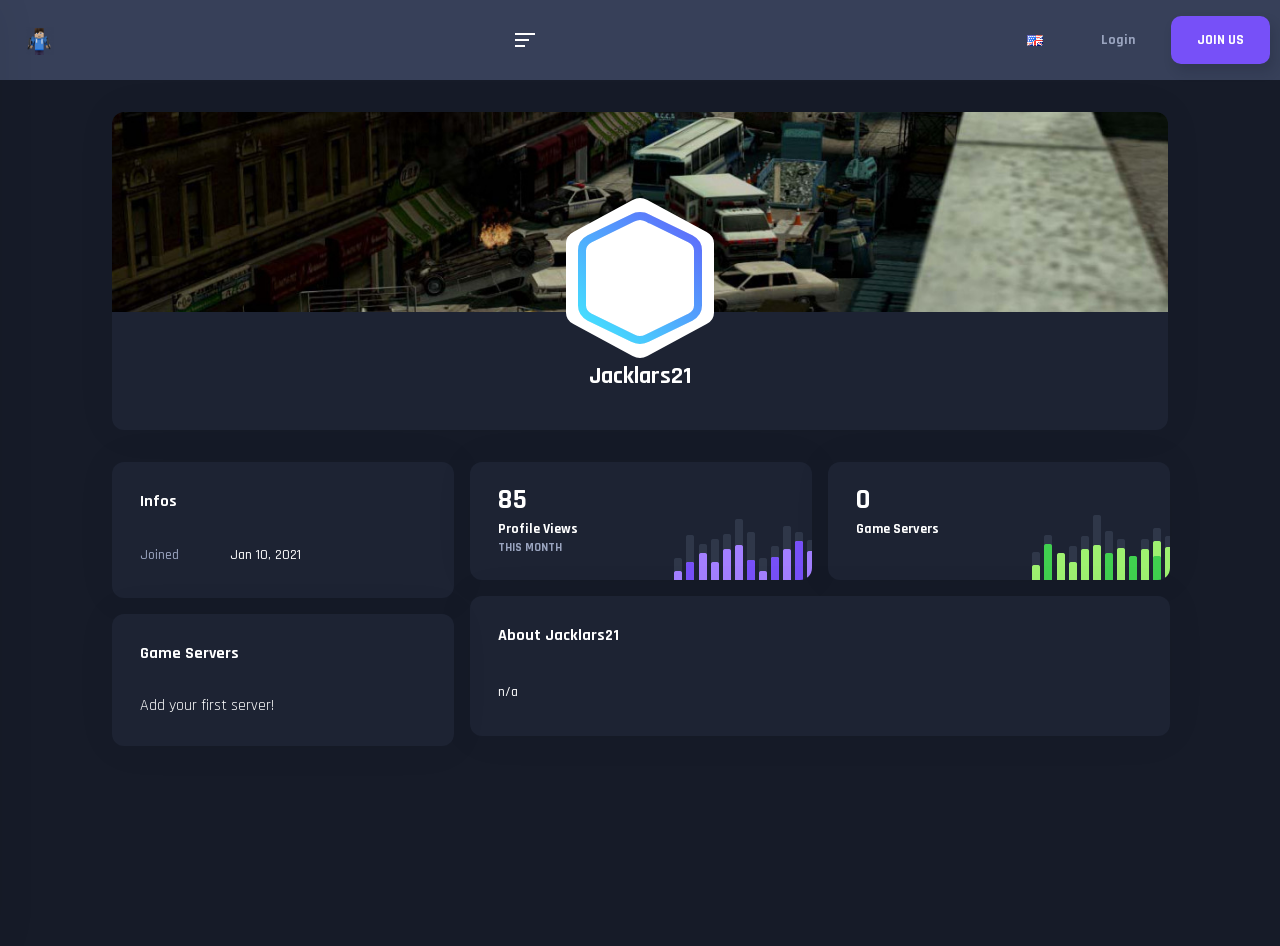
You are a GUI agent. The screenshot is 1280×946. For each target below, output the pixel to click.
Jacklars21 (640, 376)
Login (1118, 40)
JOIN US (1220, 40)
